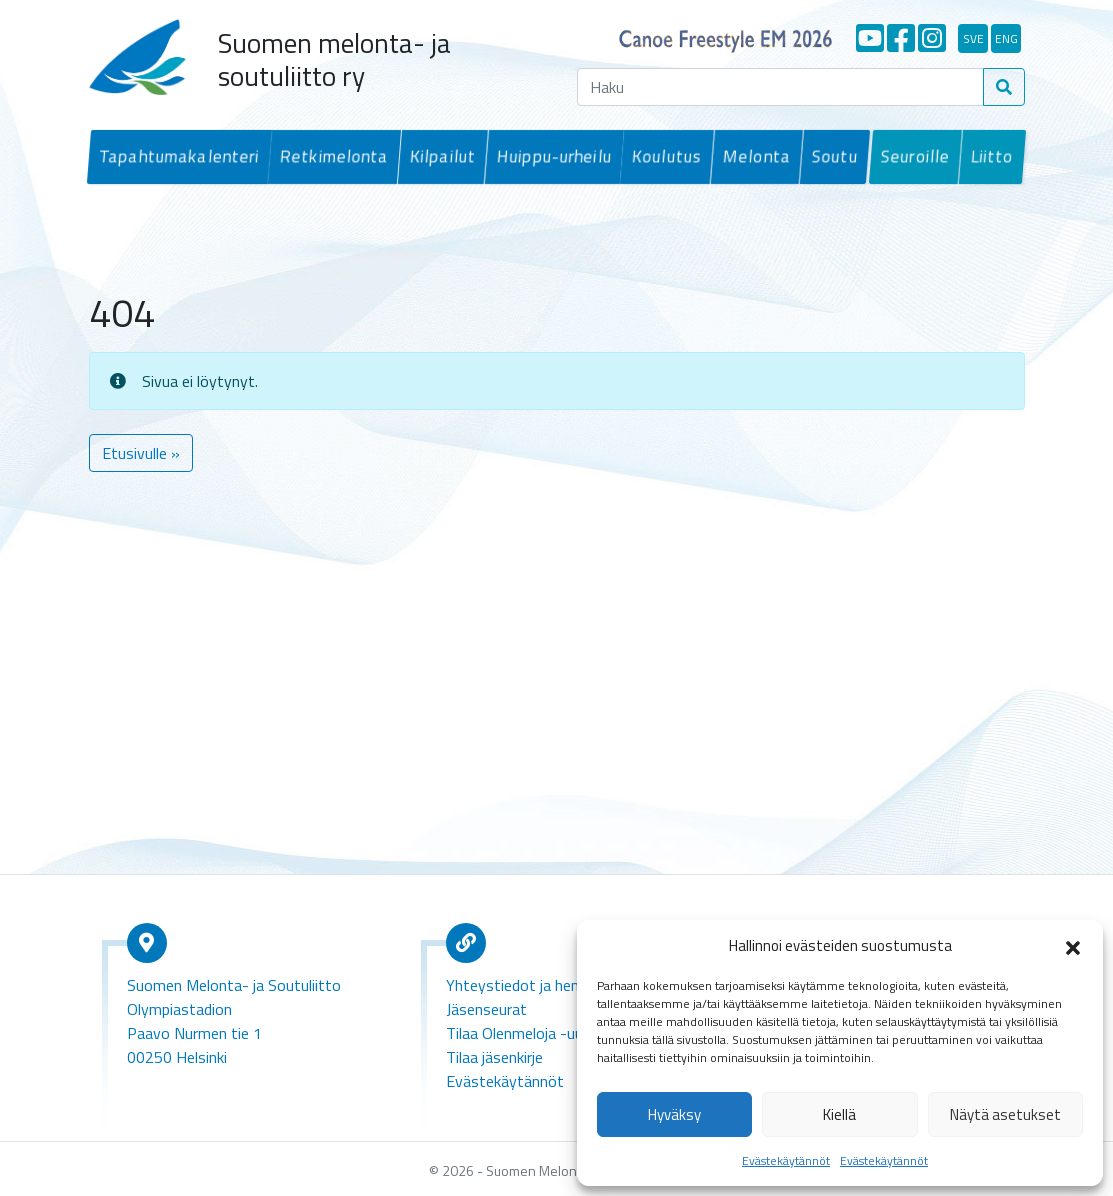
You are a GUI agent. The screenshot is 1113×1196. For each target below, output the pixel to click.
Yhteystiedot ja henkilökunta (542, 983)
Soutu (828, 156)
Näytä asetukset (1005, 1114)
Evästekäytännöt (786, 1160)
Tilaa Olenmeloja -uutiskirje (536, 1031)
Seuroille (916, 156)
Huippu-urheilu (550, 156)
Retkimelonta (332, 156)
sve (973, 38)
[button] (1073, 946)
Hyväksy (674, 1114)
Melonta (751, 156)
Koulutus (662, 156)
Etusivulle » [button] (141, 451)
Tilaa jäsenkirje (494, 1055)
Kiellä (839, 1114)
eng (1006, 38)
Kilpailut (439, 156)
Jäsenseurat (486, 1007)
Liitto (991, 156)
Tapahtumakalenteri (177, 156)
